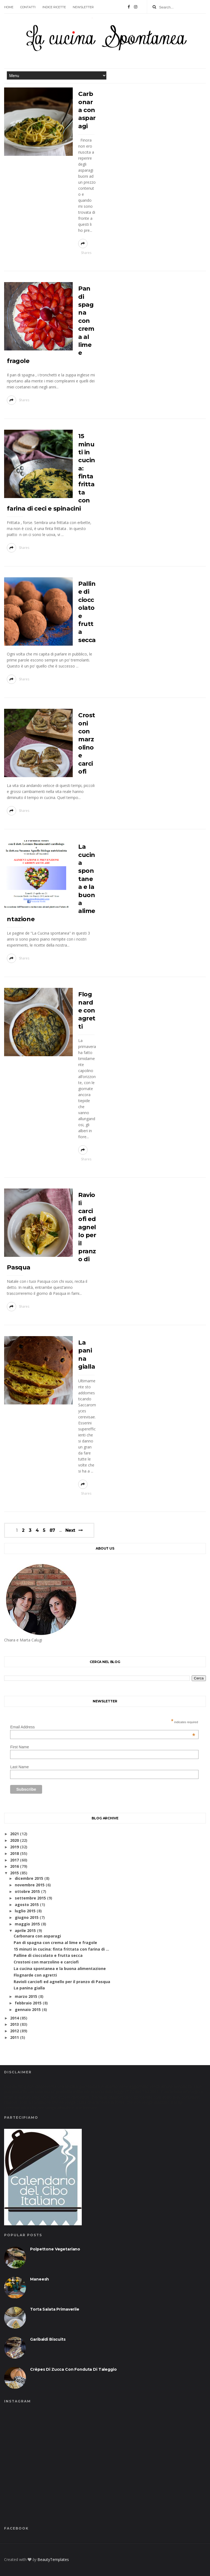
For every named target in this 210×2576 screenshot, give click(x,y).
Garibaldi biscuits (47, 2339)
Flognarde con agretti (86, 1010)
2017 (14, 1860)
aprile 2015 (25, 1930)
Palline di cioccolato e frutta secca (48, 1955)
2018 (14, 1853)
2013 (14, 2024)
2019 (14, 1846)
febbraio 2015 (28, 2003)
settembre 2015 (30, 1898)
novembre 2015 (30, 1884)
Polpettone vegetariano (55, 2249)
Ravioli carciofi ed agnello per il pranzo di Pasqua (62, 1981)
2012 (14, 2030)
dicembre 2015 (29, 1878)
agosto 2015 (27, 1904)
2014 (14, 2018)
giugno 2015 (27, 1917)
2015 (14, 1872)
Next (70, 1530)
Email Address (102, 1727)
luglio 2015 (25, 1910)
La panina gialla (29, 1987)
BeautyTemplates (53, 2559)
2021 (14, 1833)
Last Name (19, 1767)
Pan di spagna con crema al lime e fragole (55, 1942)
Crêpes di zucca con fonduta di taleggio (73, 2369)
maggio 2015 (27, 1924)
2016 (14, 1866)
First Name (19, 1747)
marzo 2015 (26, 1996)
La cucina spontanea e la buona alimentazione (60, 1968)
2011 (14, 2037)
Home (8, 7)
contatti (28, 7)
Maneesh (39, 2279)
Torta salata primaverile (54, 2309)
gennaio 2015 (28, 2009)
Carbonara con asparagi (87, 110)
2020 (14, 1840)
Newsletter (83, 7)
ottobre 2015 (27, 1891)
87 (52, 1530)
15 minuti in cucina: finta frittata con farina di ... (61, 1949)
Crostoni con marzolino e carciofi (46, 1962)
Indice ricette (54, 7)
